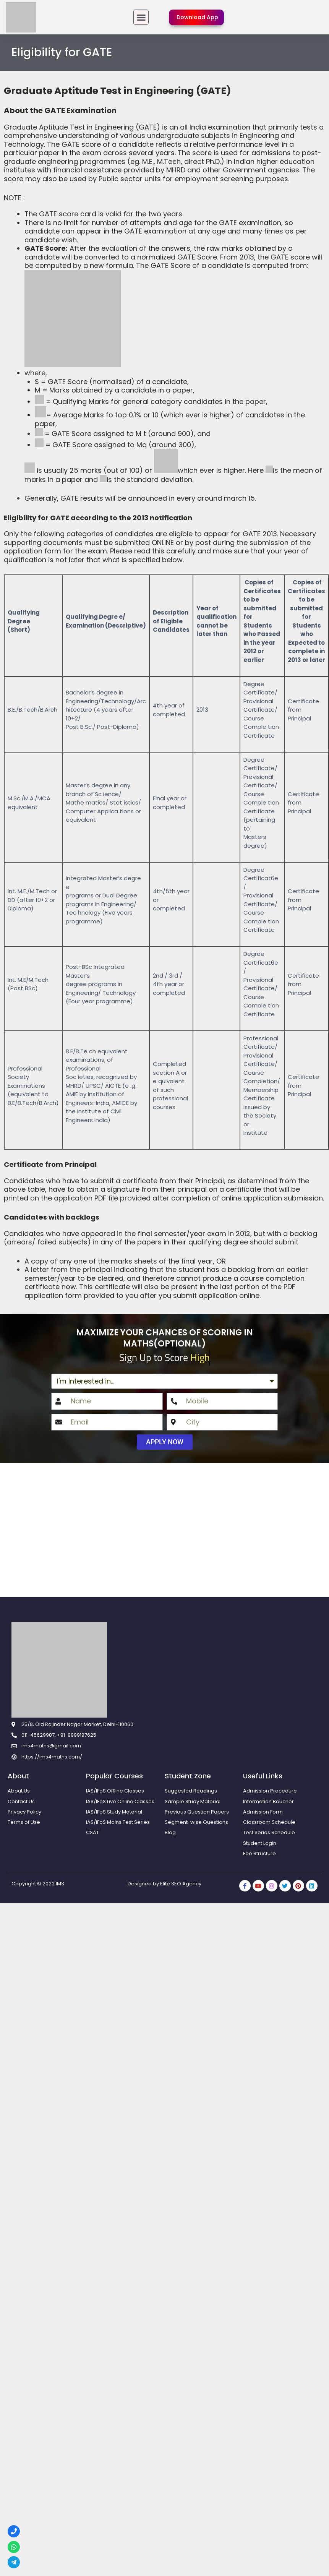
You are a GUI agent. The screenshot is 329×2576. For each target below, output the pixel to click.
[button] (141, 17)
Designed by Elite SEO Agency (164, 1883)
